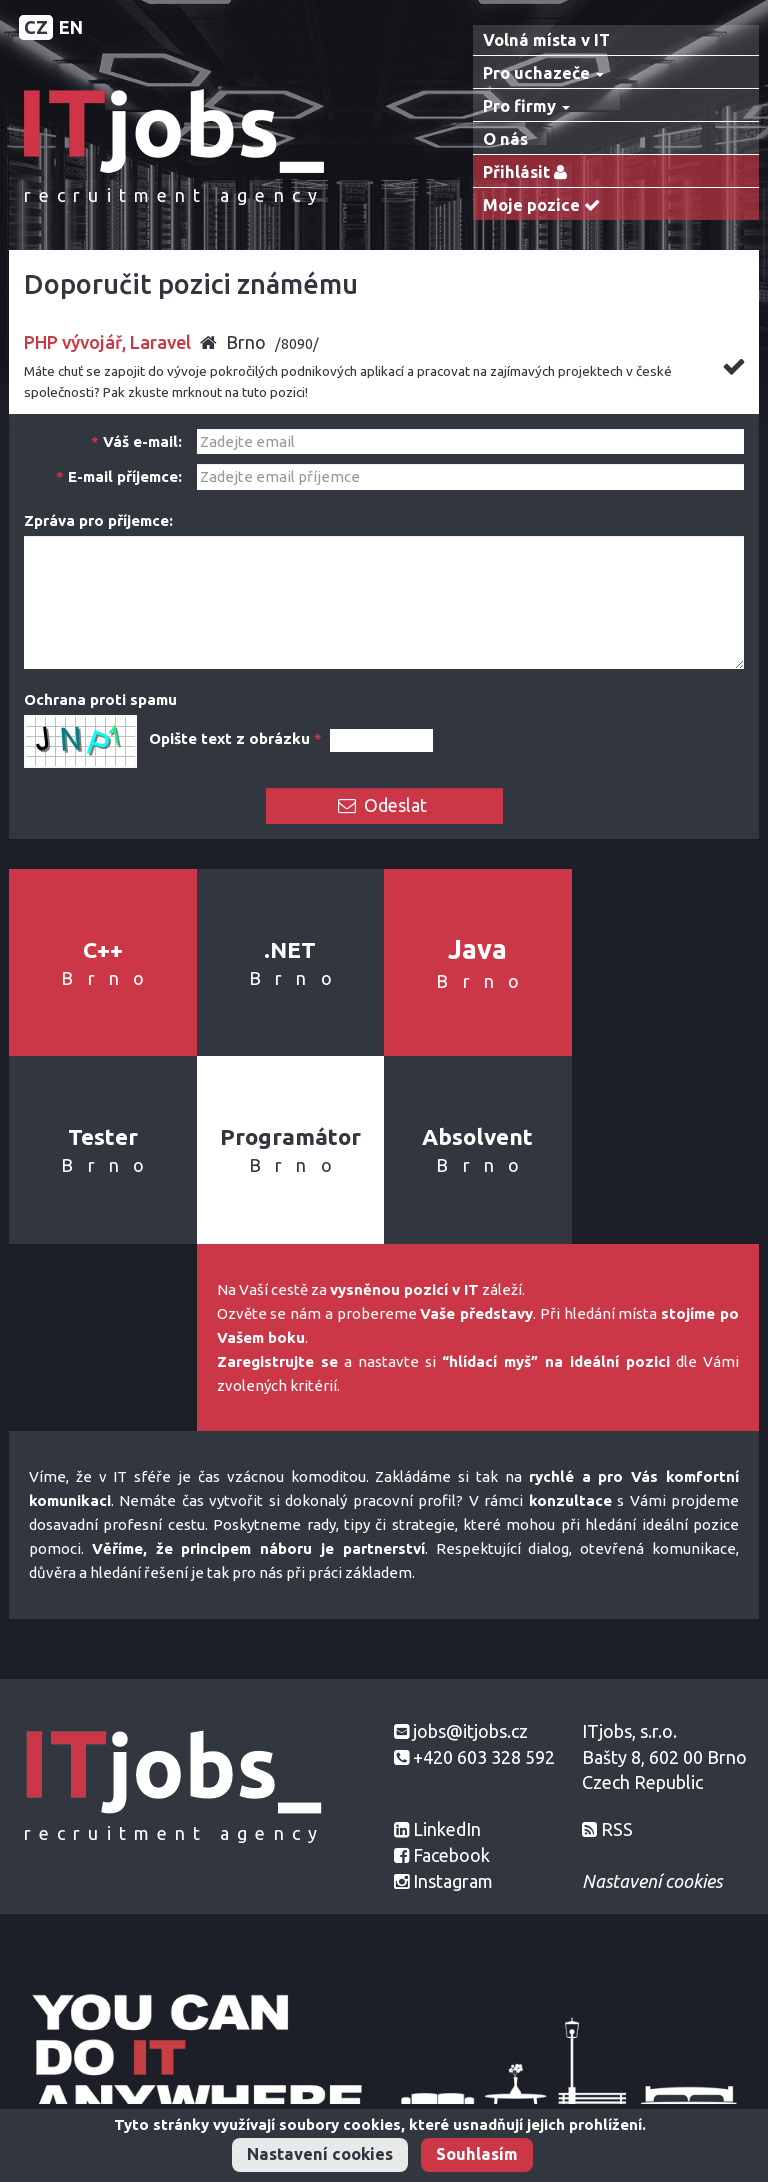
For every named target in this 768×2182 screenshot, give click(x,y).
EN (71, 27)
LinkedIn (447, 1829)
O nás (505, 139)
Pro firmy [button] (526, 106)
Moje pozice (546, 205)
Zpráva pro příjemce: (98, 520)
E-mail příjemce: (119, 476)
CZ (36, 27)
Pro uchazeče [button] (543, 73)
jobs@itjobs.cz (470, 1731)
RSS (617, 1829)
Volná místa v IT (546, 40)
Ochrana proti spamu (100, 699)
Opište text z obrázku (235, 738)
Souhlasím (477, 2154)
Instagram (453, 1881)
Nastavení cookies (320, 2154)
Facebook (451, 1855)
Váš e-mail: (136, 441)
